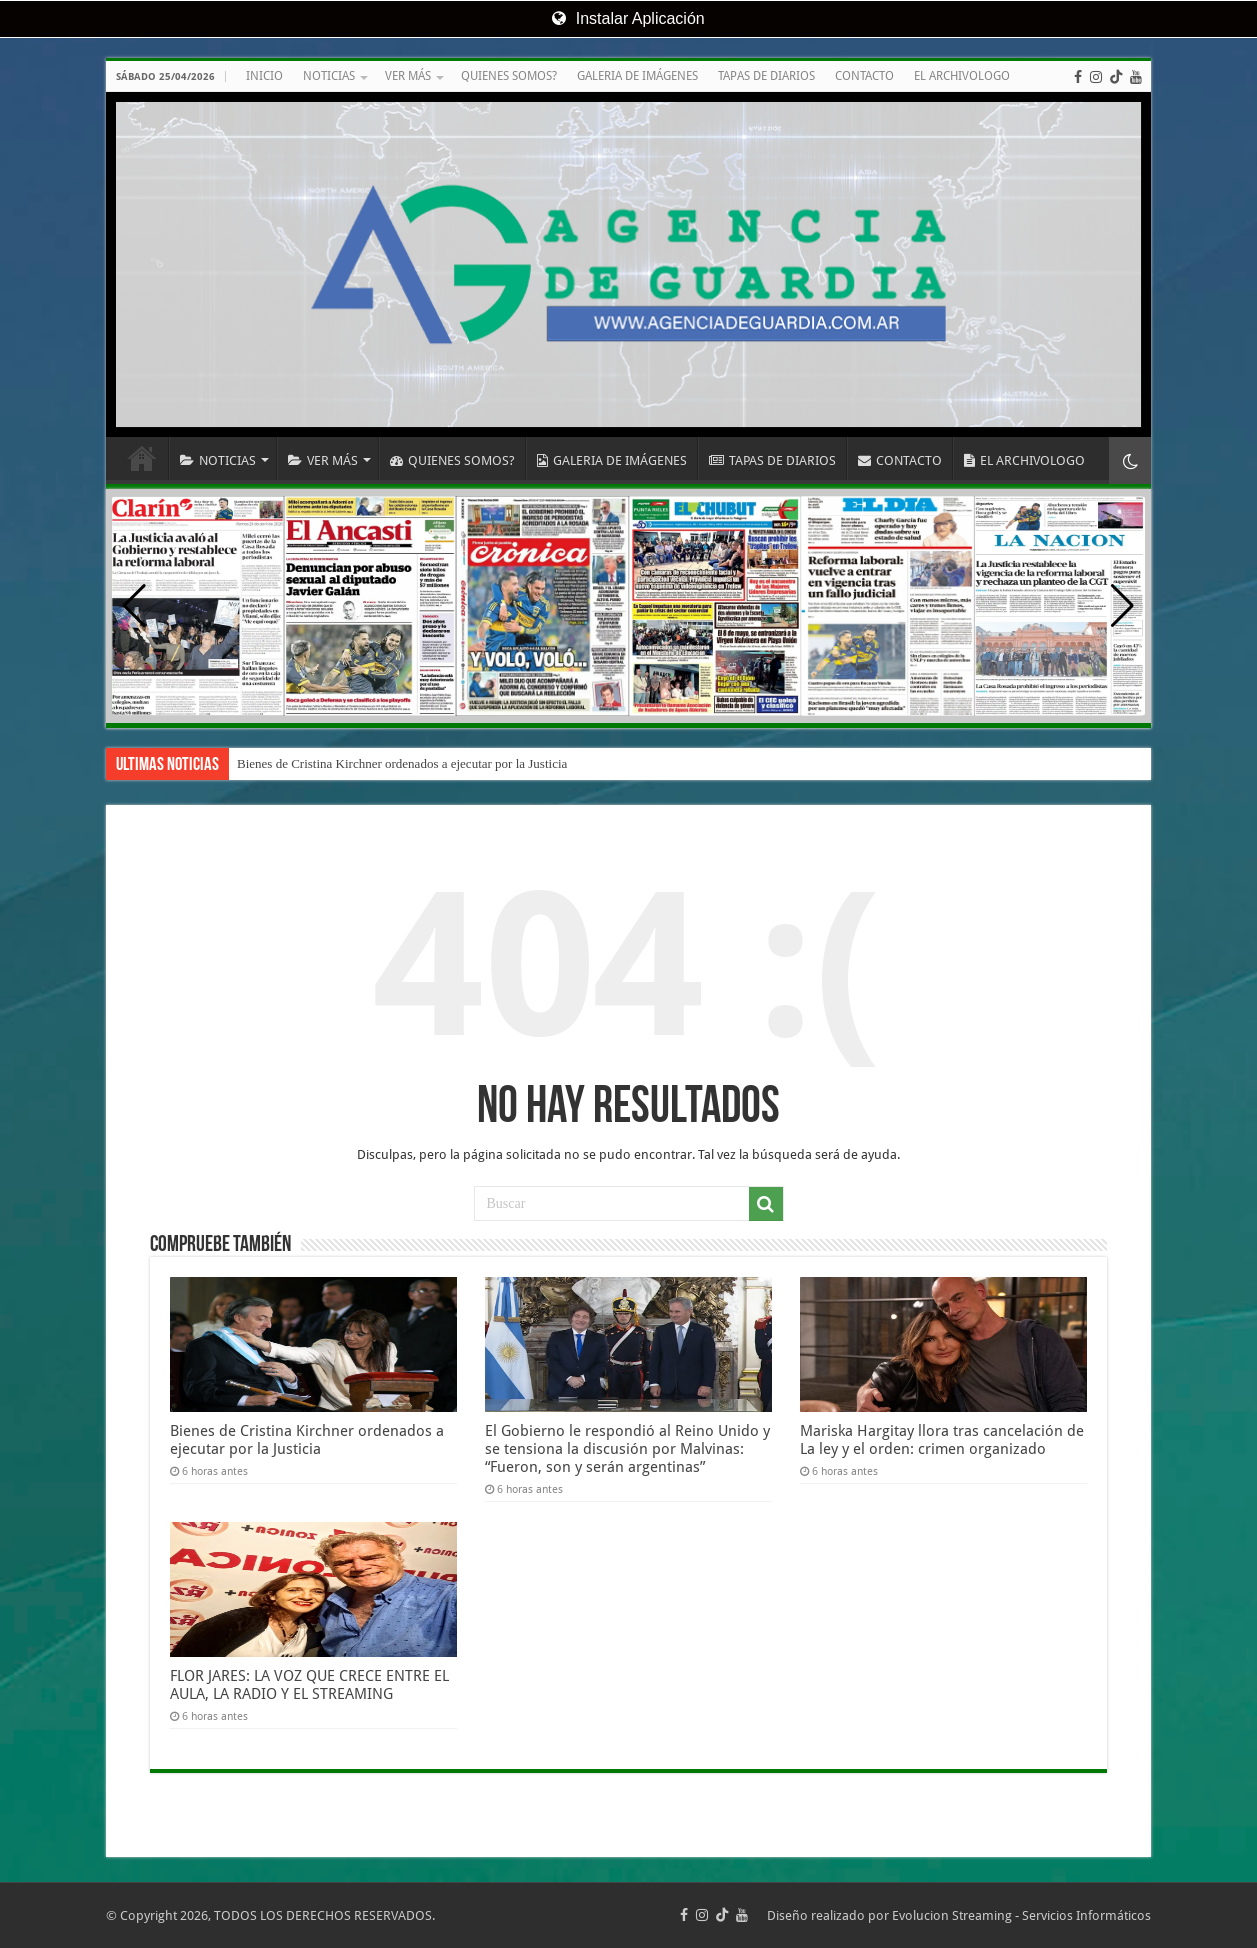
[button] (1122, 606)
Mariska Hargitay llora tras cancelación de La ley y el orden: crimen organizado (942, 1440)
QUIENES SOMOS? (509, 76)
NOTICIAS (329, 76)
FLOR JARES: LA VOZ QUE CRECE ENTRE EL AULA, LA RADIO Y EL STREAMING (309, 1685)
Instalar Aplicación (628, 18)
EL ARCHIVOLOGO (962, 76)
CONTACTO (864, 76)
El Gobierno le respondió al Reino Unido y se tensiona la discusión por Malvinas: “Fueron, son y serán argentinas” (627, 1449)
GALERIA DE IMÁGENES (637, 76)
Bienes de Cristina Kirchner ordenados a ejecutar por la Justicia (402, 763)
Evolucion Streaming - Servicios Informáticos (1021, 1915)
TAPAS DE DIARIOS (766, 76)
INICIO (264, 76)
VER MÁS (408, 76)
